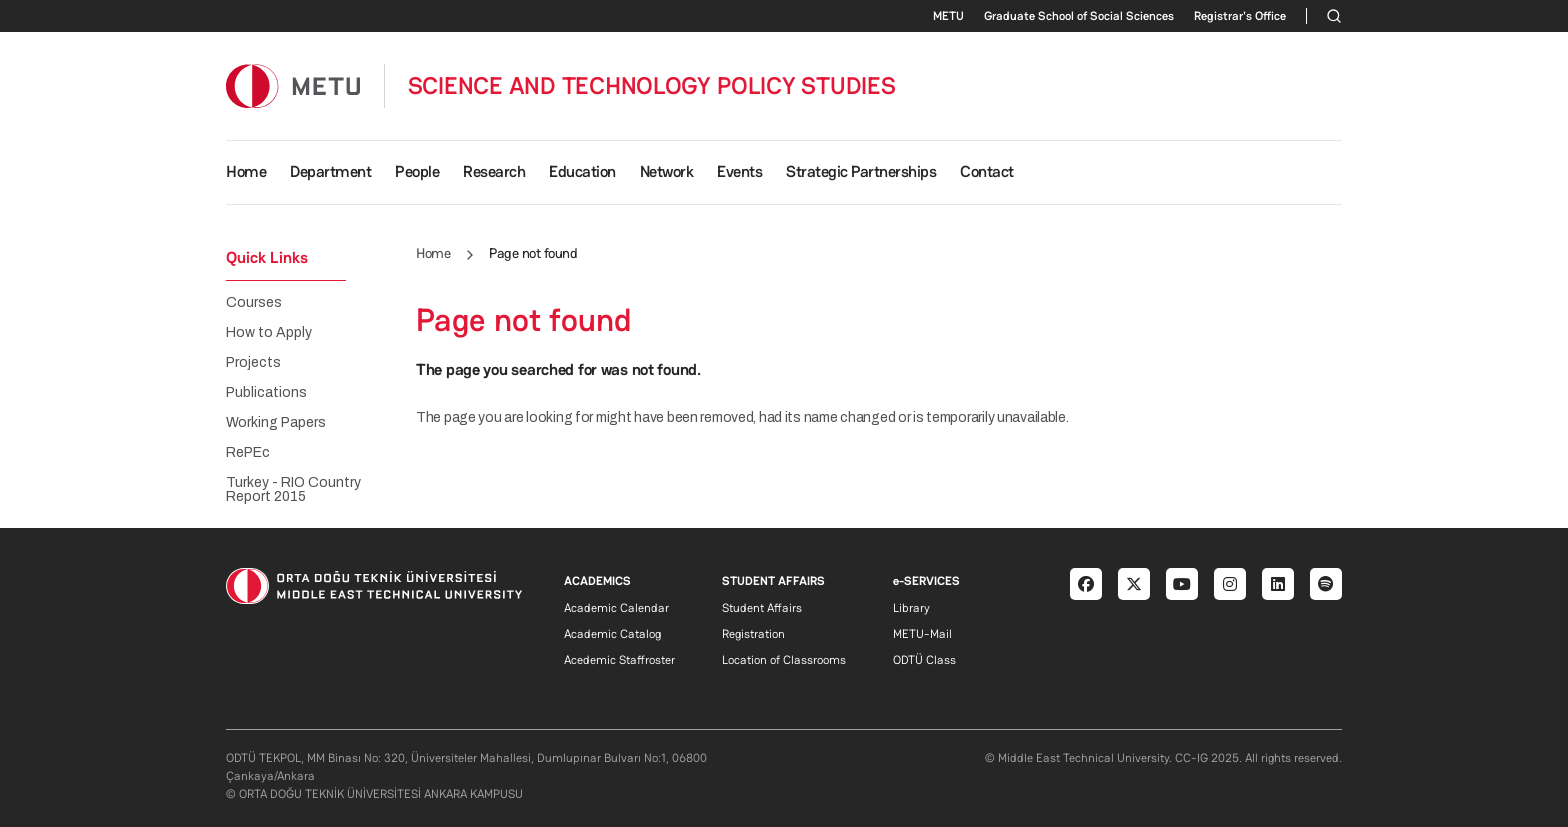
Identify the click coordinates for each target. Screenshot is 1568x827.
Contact (987, 171)
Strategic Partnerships (861, 171)
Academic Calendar (616, 608)
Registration (753, 634)
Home (246, 171)
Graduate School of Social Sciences (1079, 16)
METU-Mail (922, 634)
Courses (254, 303)
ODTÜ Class (924, 660)
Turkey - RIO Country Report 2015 (293, 490)
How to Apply (269, 333)
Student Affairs (762, 608)
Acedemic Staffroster (619, 660)
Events (739, 171)
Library (911, 608)
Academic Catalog (612, 634)
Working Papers (276, 423)
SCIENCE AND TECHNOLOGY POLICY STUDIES (652, 86)
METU (948, 16)
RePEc (248, 453)
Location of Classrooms (784, 660)
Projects (253, 363)
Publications (266, 393)
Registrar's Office (1240, 16)
